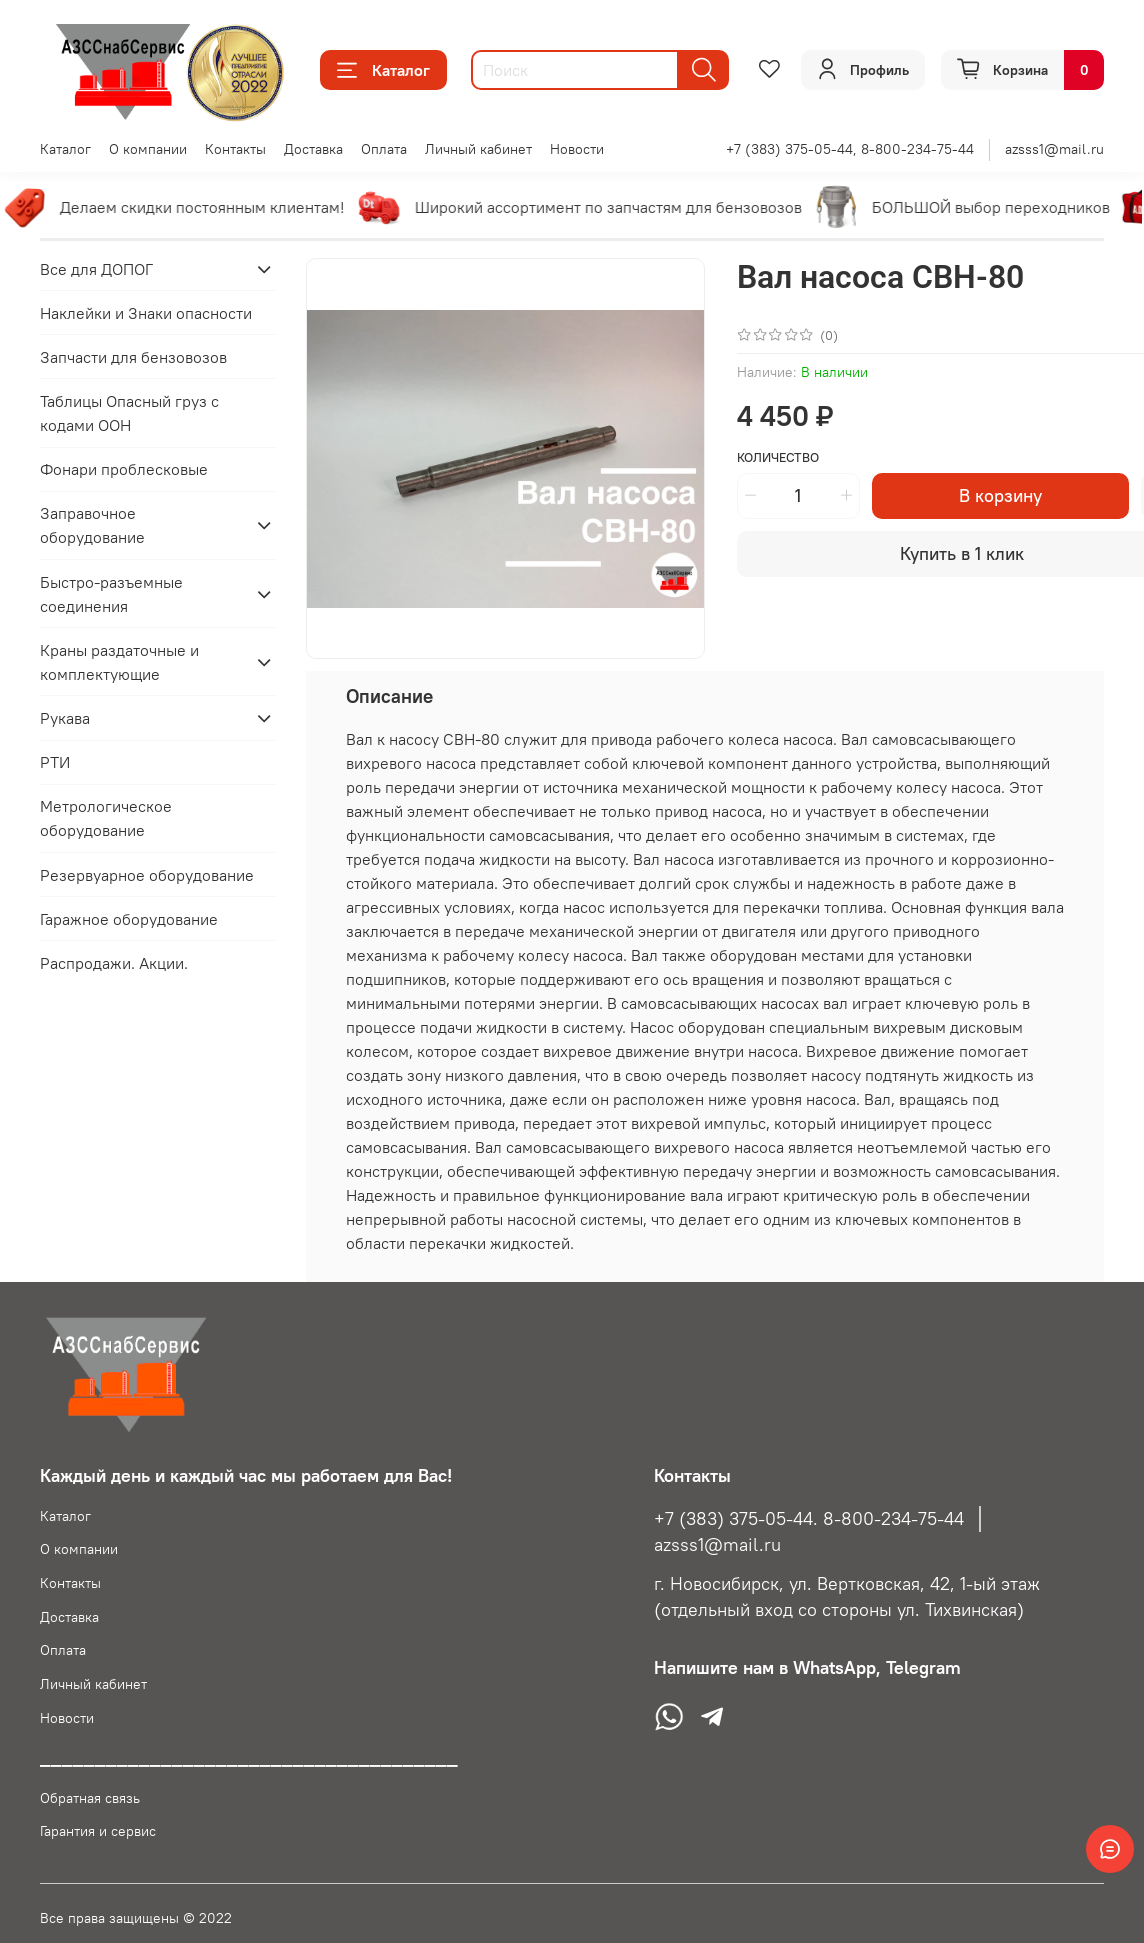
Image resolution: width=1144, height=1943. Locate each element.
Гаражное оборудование (129, 919)
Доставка (313, 149)
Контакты (235, 149)
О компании (148, 149)
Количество (778, 457)
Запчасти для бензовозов (133, 357)
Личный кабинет (478, 149)
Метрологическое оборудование (106, 818)
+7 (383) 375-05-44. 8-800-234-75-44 (809, 1519)
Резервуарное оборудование (147, 875)
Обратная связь (90, 1798)
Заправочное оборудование (92, 525)
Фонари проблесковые (124, 469)
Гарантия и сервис (98, 1831)
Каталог (383, 70)
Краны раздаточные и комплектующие (119, 662)
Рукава (65, 718)
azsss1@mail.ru (1054, 149)
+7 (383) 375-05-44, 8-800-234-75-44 (850, 149)
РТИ (55, 762)
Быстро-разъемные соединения (111, 594)
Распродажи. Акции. (114, 963)
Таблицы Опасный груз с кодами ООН (129, 413)
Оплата (384, 149)
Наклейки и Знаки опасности (146, 313)
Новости (577, 149)
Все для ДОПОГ (96, 269)
